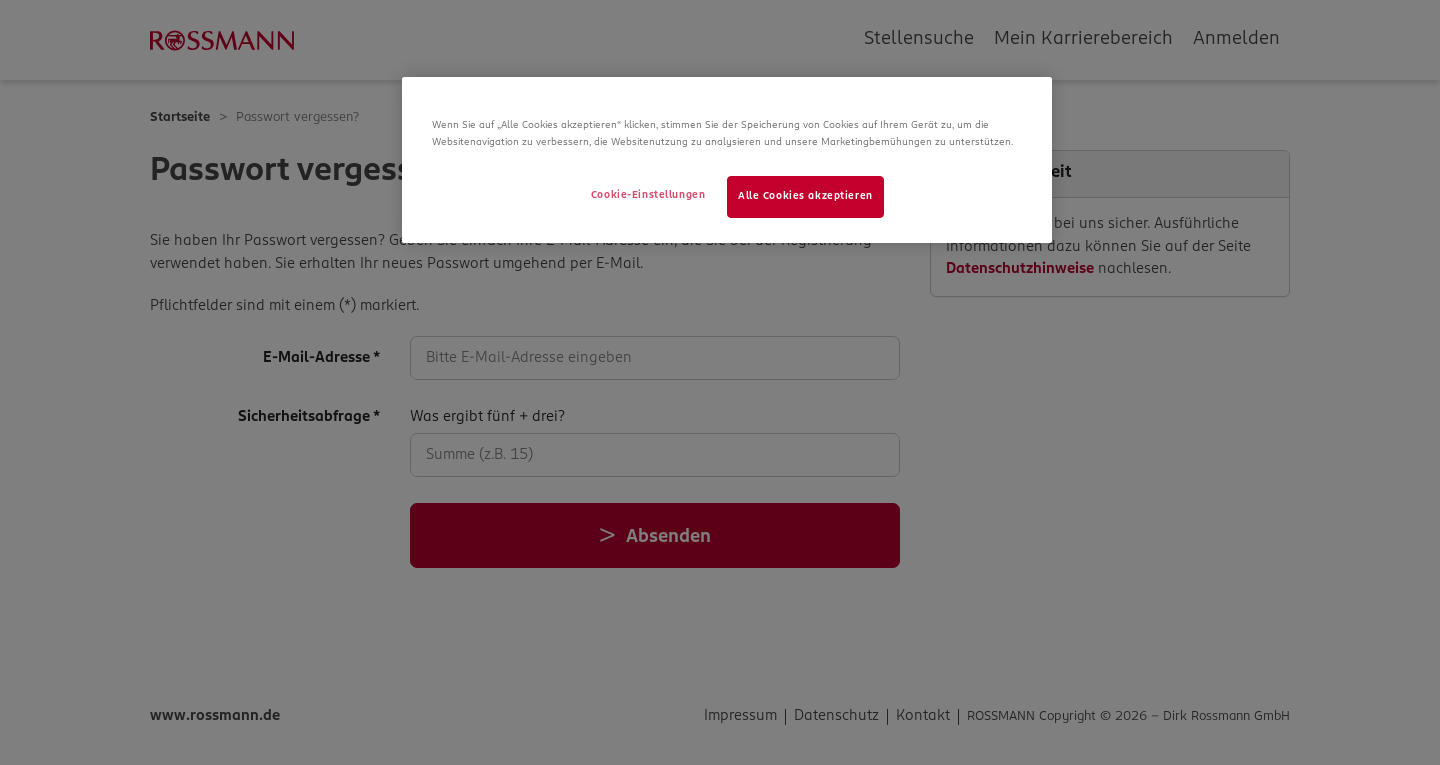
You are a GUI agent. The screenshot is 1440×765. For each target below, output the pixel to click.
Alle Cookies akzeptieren (805, 196)
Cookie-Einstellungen (648, 195)
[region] (727, 160)
